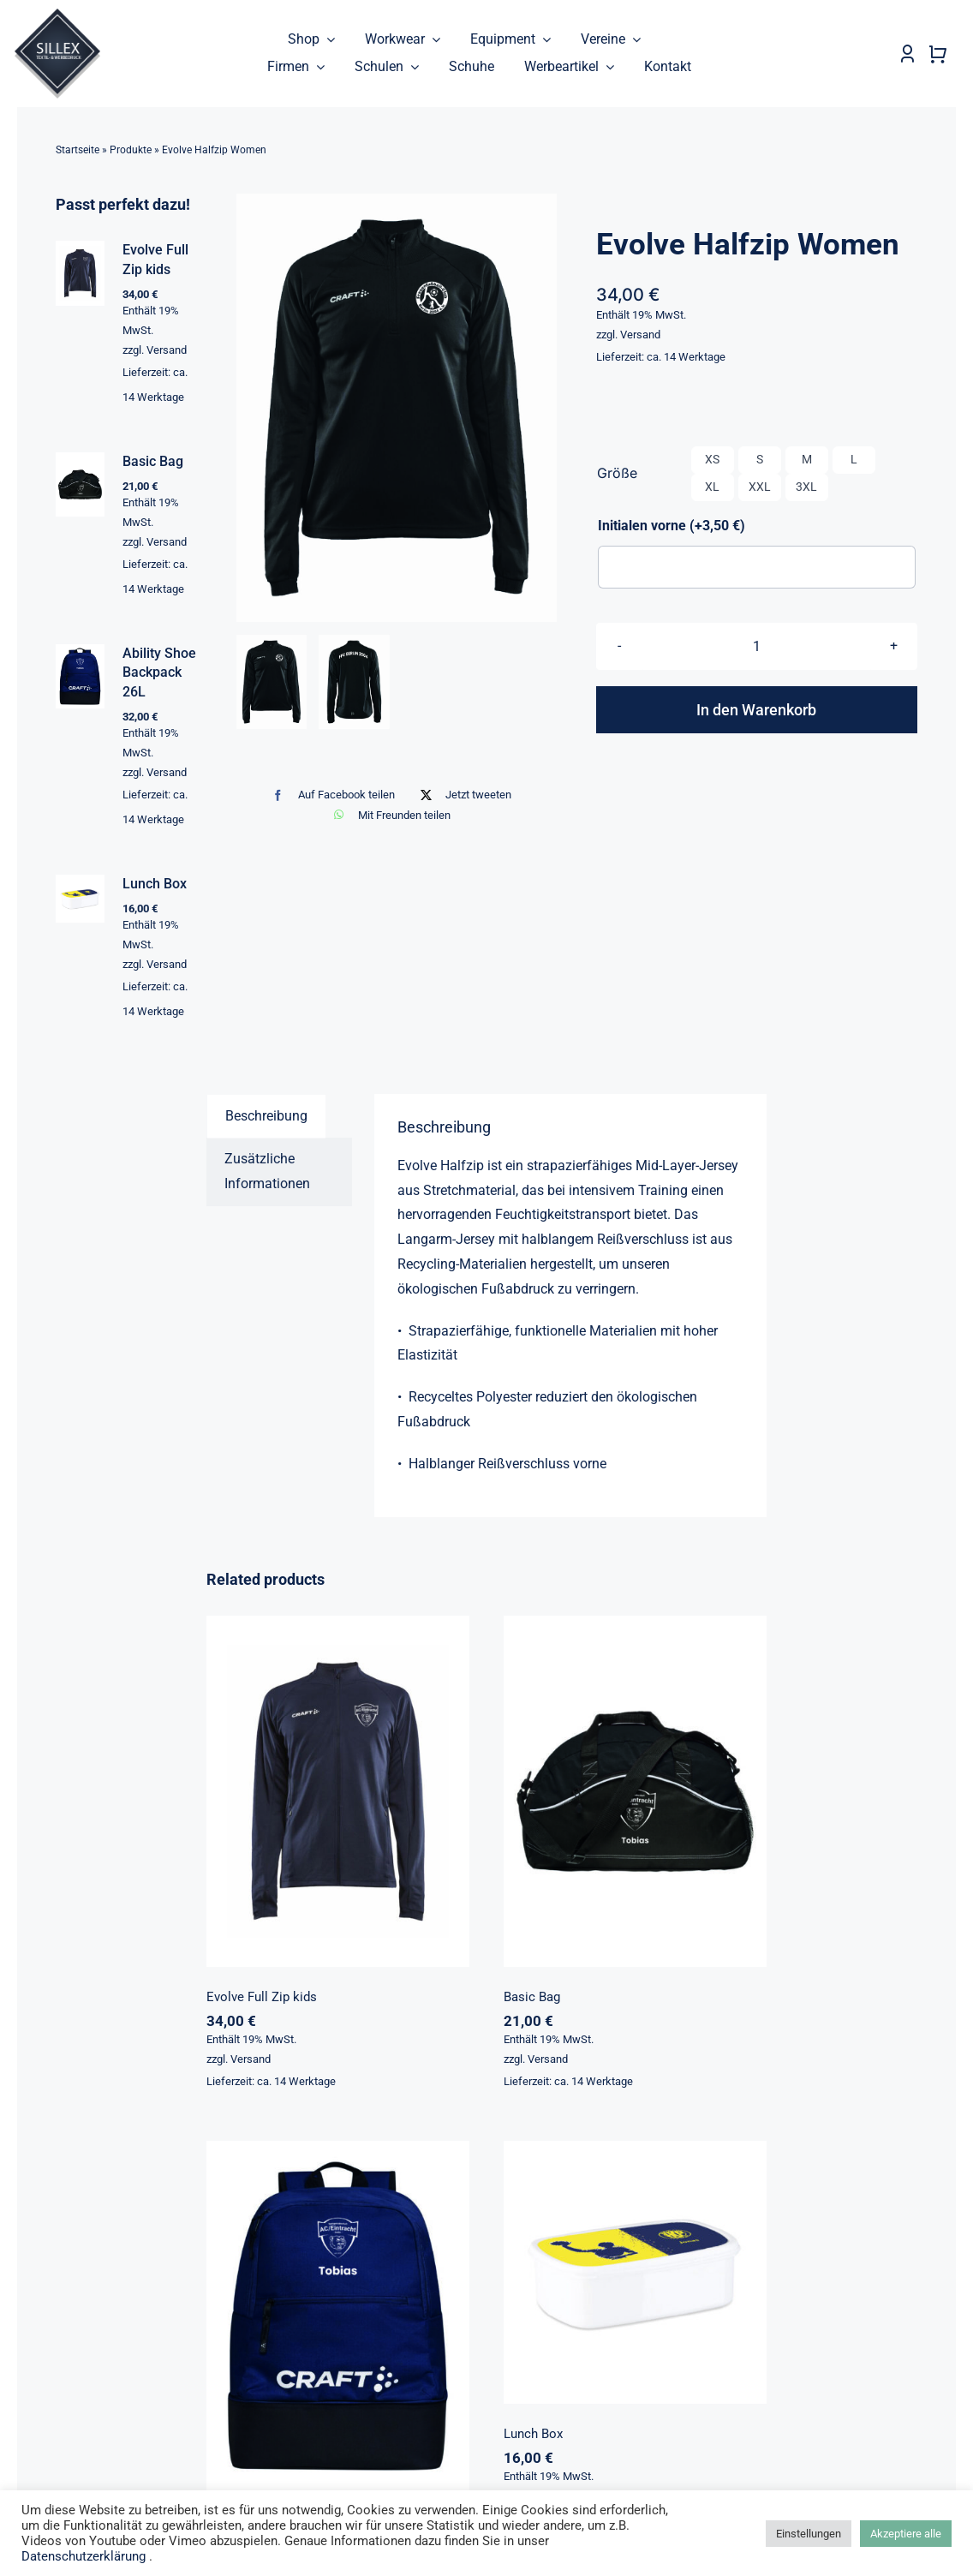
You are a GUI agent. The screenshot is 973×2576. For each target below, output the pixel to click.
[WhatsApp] (388, 815)
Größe (617, 473)
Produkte (131, 150)
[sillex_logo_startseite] (57, 15)
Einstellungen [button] (808, 2533)
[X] (462, 795)
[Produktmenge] (756, 646)
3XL (806, 487)
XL (712, 487)
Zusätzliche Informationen (267, 1171)
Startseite (77, 150)
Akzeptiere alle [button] (905, 2533)
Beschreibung (266, 1117)
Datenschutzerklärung (85, 2556)
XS (712, 460)
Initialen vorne (671, 525)
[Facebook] (329, 795)
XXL (760, 487)
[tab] (266, 1117)
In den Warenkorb (756, 710)
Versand (640, 334)
